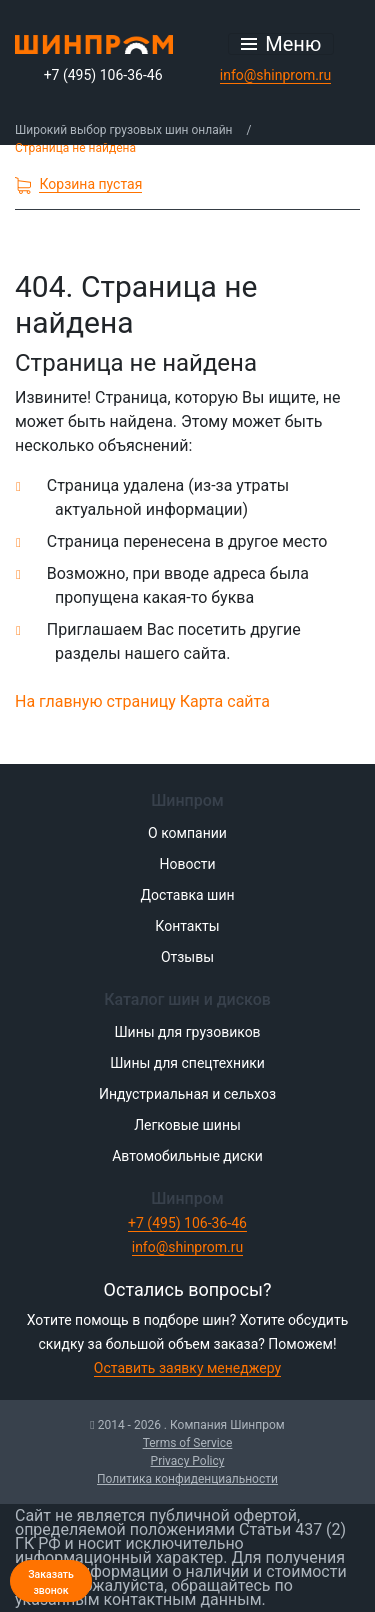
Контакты (187, 926)
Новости (187, 864)
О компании (187, 833)
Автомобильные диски (187, 1156)
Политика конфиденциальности (187, 1479)
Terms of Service (188, 1443)
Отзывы (187, 957)
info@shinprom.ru (276, 75)
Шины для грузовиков (187, 1032)
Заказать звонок (51, 1582)
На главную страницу (95, 701)
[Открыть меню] (281, 44)
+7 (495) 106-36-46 (103, 75)
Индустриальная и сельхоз (187, 1094)
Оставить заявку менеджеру (187, 1368)
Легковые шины (187, 1125)
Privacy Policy (188, 1461)
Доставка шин (187, 895)
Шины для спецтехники (187, 1063)
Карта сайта (225, 701)
